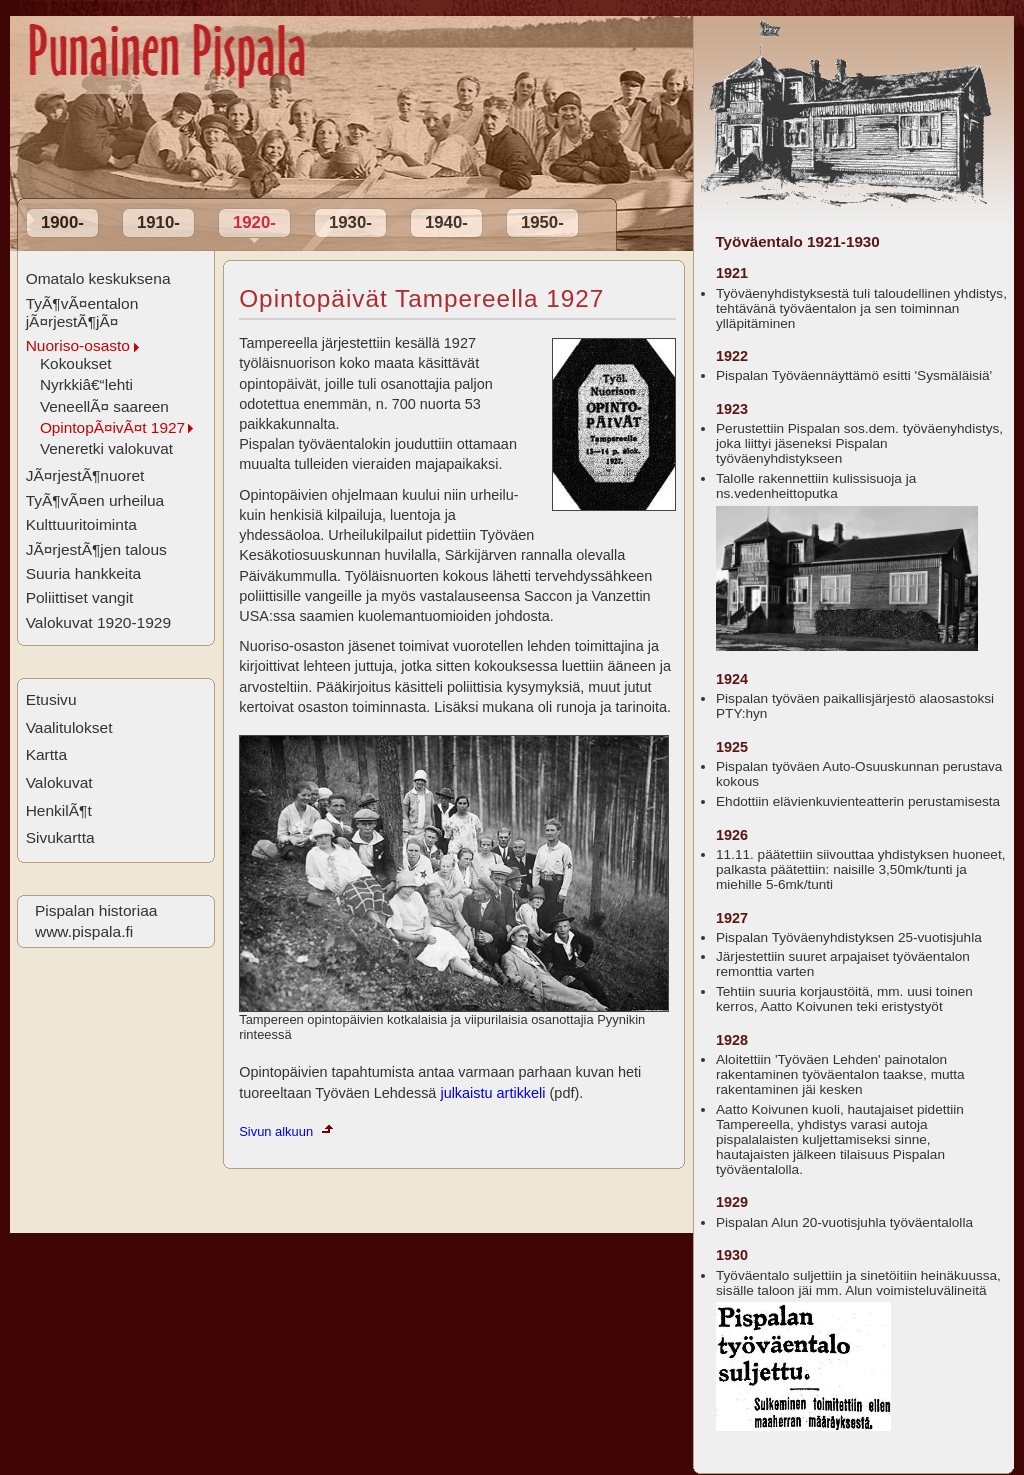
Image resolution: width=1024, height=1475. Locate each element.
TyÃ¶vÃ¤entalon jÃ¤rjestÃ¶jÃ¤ (82, 312)
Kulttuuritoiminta (81, 524)
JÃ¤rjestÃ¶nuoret (85, 475)
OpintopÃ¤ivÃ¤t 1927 (112, 427)
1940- (446, 222)
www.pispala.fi (84, 931)
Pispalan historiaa (96, 910)
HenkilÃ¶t (59, 810)
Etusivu (51, 699)
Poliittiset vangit (80, 597)
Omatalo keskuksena (98, 278)
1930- (350, 222)
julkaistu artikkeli (492, 1093)
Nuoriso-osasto (78, 345)
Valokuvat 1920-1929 (99, 622)
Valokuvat (59, 782)
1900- (62, 222)
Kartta (46, 754)
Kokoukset (76, 363)
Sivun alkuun (276, 1131)
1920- (254, 222)
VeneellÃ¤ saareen (104, 406)
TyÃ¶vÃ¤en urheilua (95, 500)
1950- (542, 222)
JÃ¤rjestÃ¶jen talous (96, 549)
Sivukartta (60, 837)
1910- (158, 222)
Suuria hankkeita (84, 573)
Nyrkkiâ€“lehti (86, 384)
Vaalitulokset (69, 727)
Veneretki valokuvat (106, 448)
